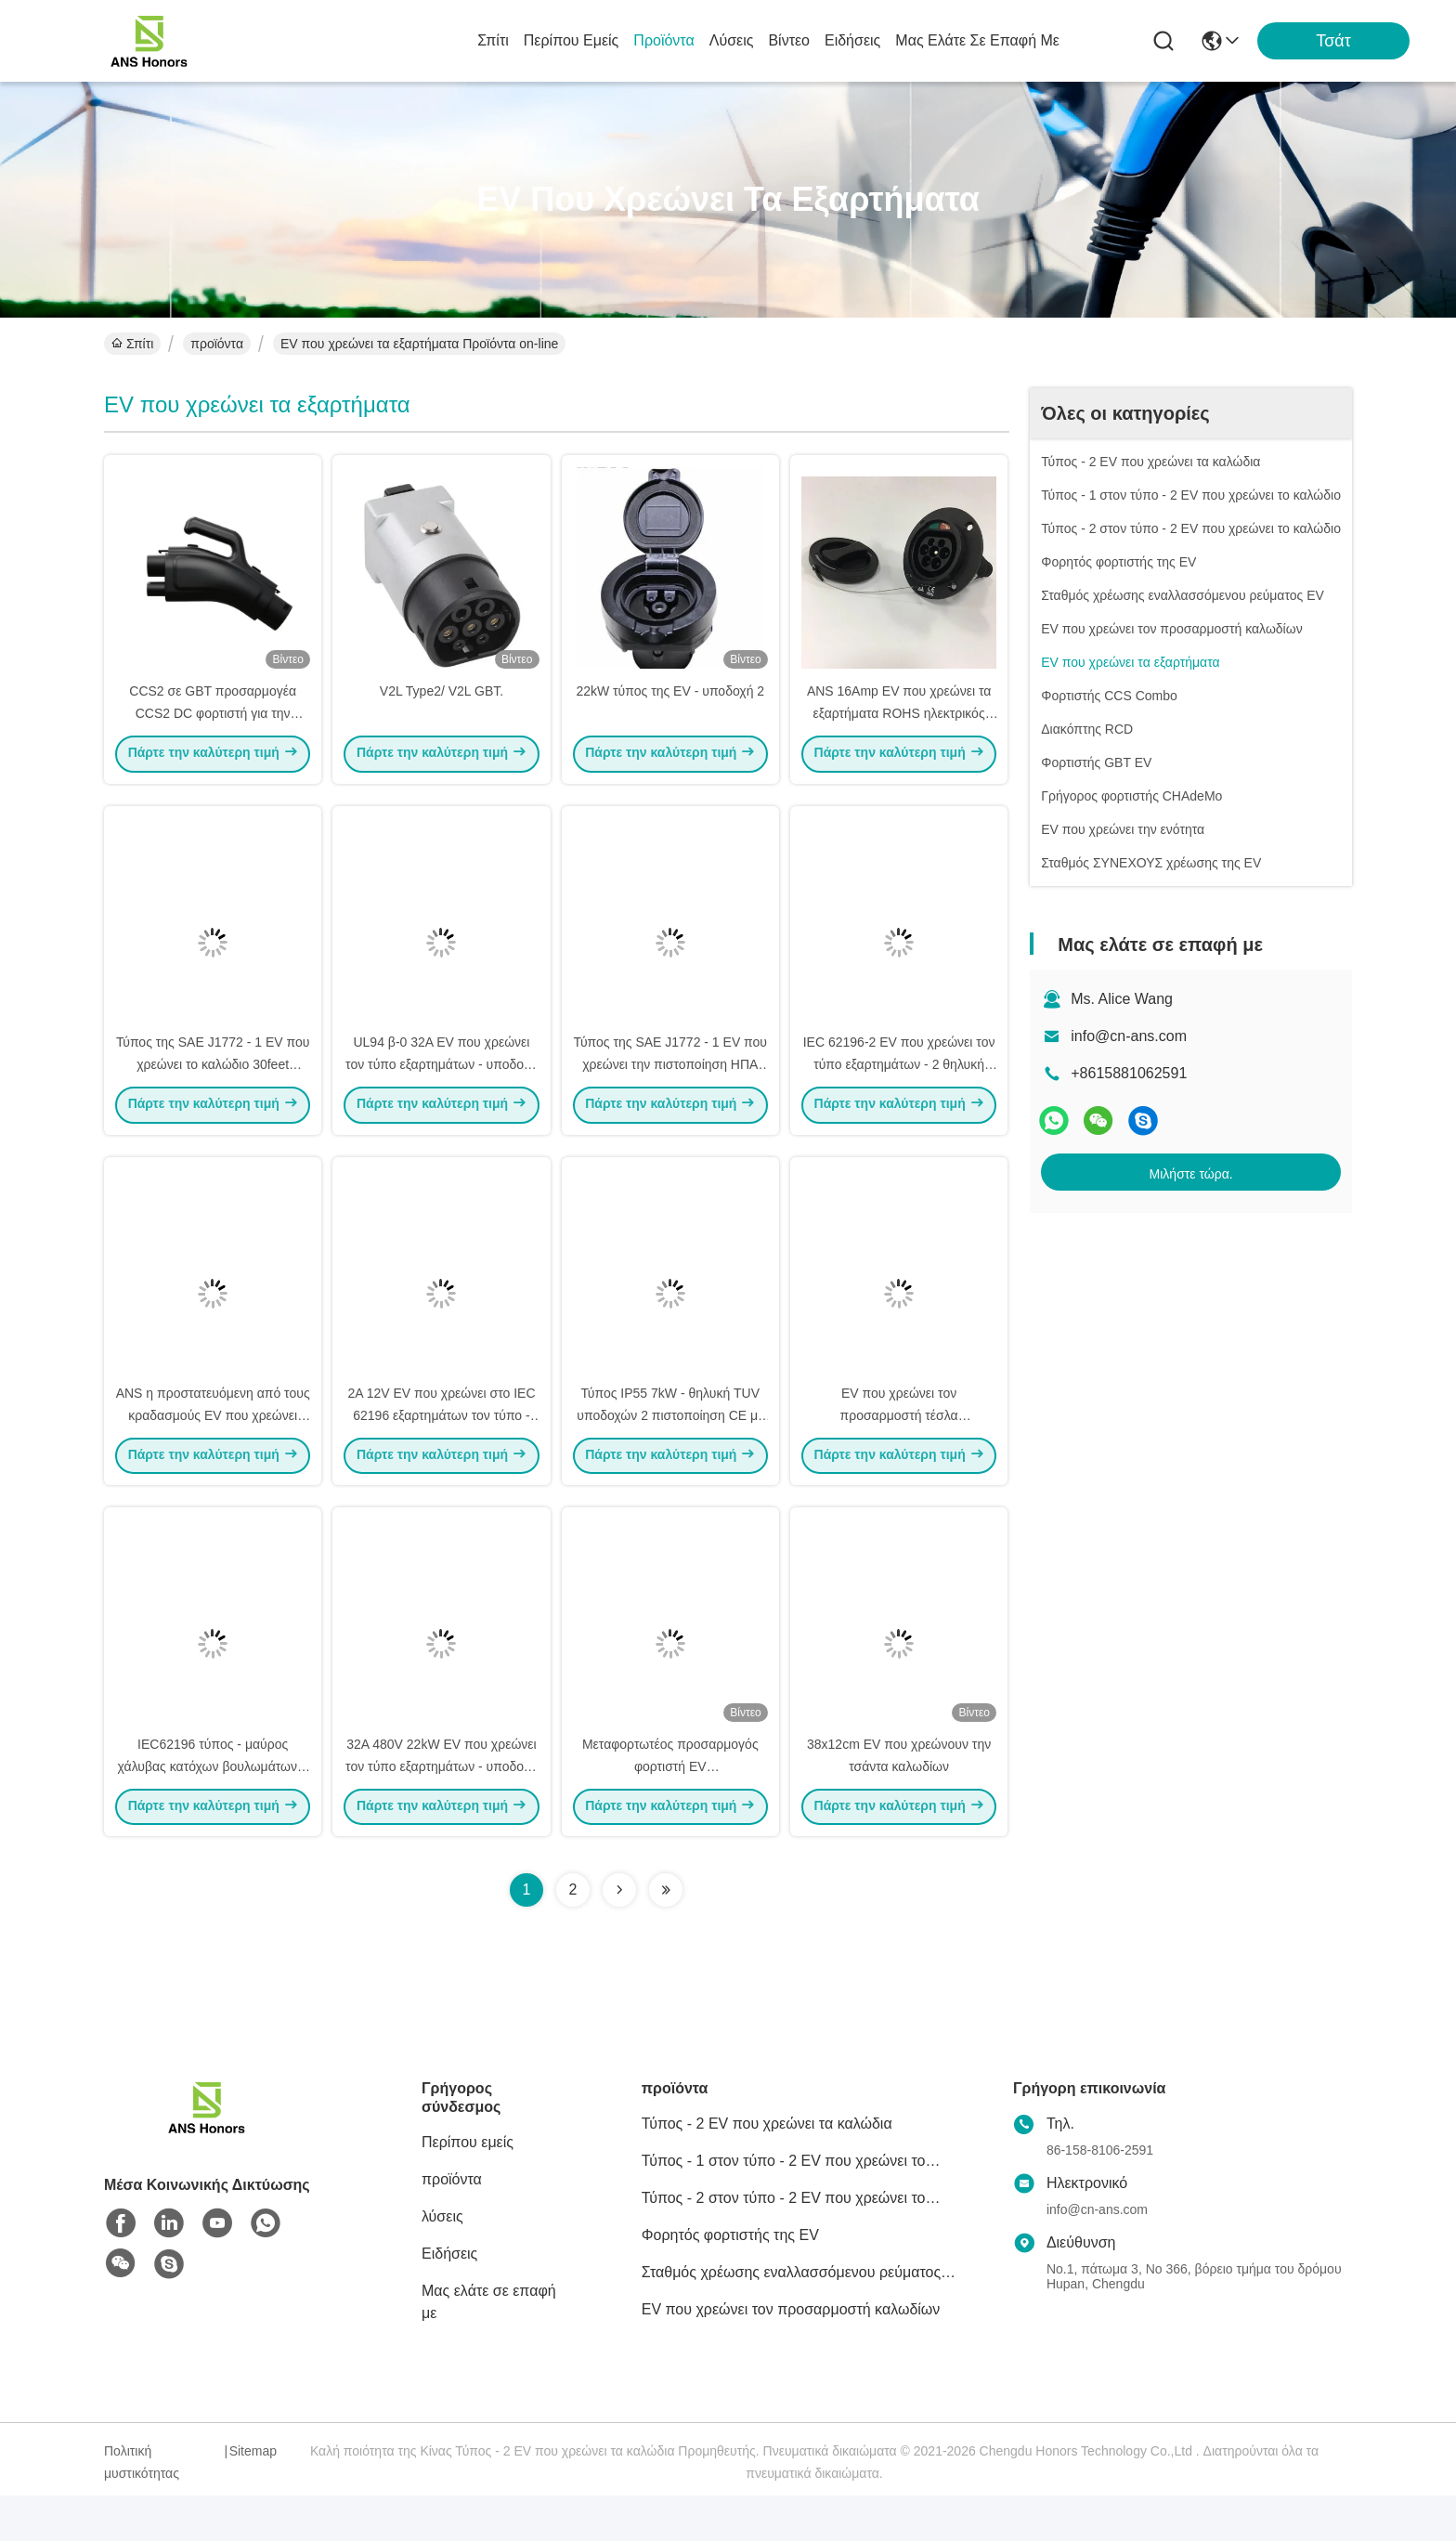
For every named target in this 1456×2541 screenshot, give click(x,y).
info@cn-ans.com (1129, 1036)
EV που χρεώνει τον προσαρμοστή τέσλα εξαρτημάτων (899, 1449)
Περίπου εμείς (571, 40)
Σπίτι (493, 40)
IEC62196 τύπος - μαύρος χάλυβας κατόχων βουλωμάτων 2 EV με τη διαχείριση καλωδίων (213, 1811)
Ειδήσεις (852, 40)
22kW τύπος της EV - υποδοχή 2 (670, 702)
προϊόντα (663, 40)
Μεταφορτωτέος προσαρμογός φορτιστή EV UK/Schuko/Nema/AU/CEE (670, 1811)
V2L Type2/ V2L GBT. (441, 702)
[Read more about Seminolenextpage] (619, 1935)
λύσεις (731, 40)
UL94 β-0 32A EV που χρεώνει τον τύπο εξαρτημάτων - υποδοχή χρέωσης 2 (441, 1086)
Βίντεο (789, 40)
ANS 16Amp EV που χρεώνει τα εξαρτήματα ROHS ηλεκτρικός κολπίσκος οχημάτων (899, 724)
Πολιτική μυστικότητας (141, 2507)
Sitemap (253, 2496)
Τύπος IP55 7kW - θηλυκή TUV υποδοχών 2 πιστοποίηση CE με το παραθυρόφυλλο (670, 1449)
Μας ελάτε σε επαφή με (977, 40)
